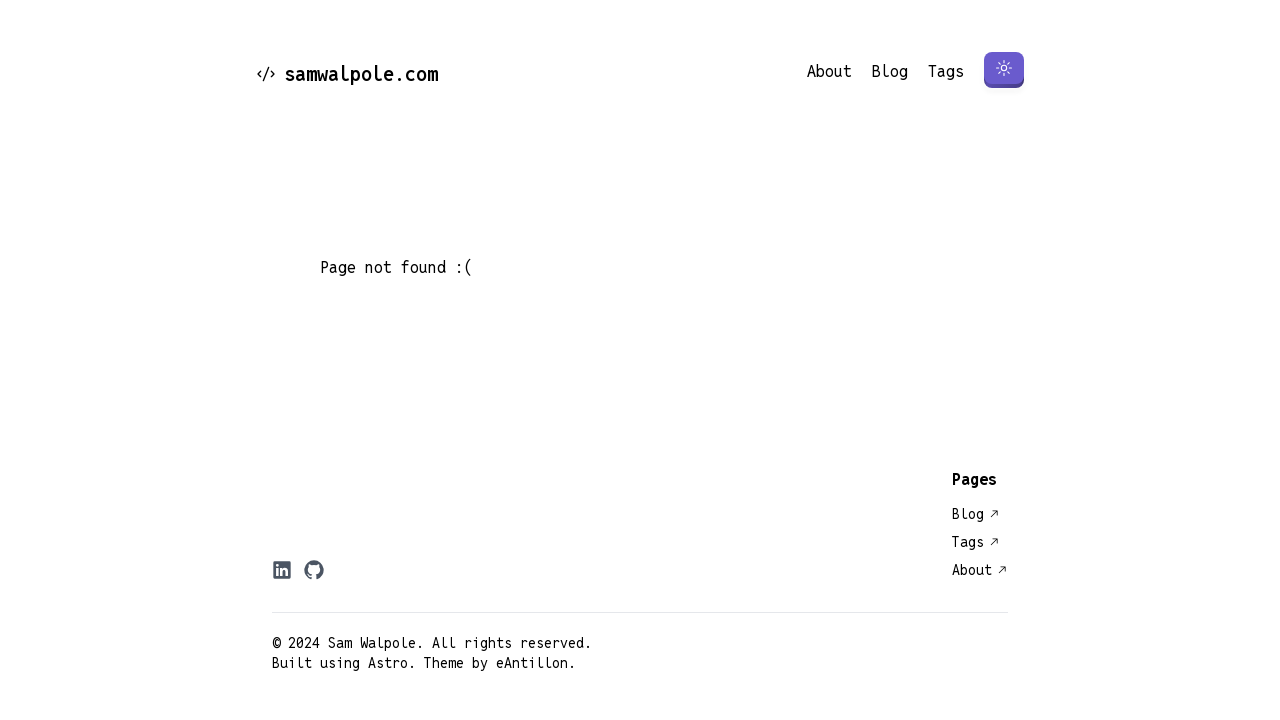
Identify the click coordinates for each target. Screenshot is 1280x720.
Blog (890, 71)
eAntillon (532, 663)
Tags (946, 71)
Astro (388, 663)
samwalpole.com (347, 74)
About (829, 71)
